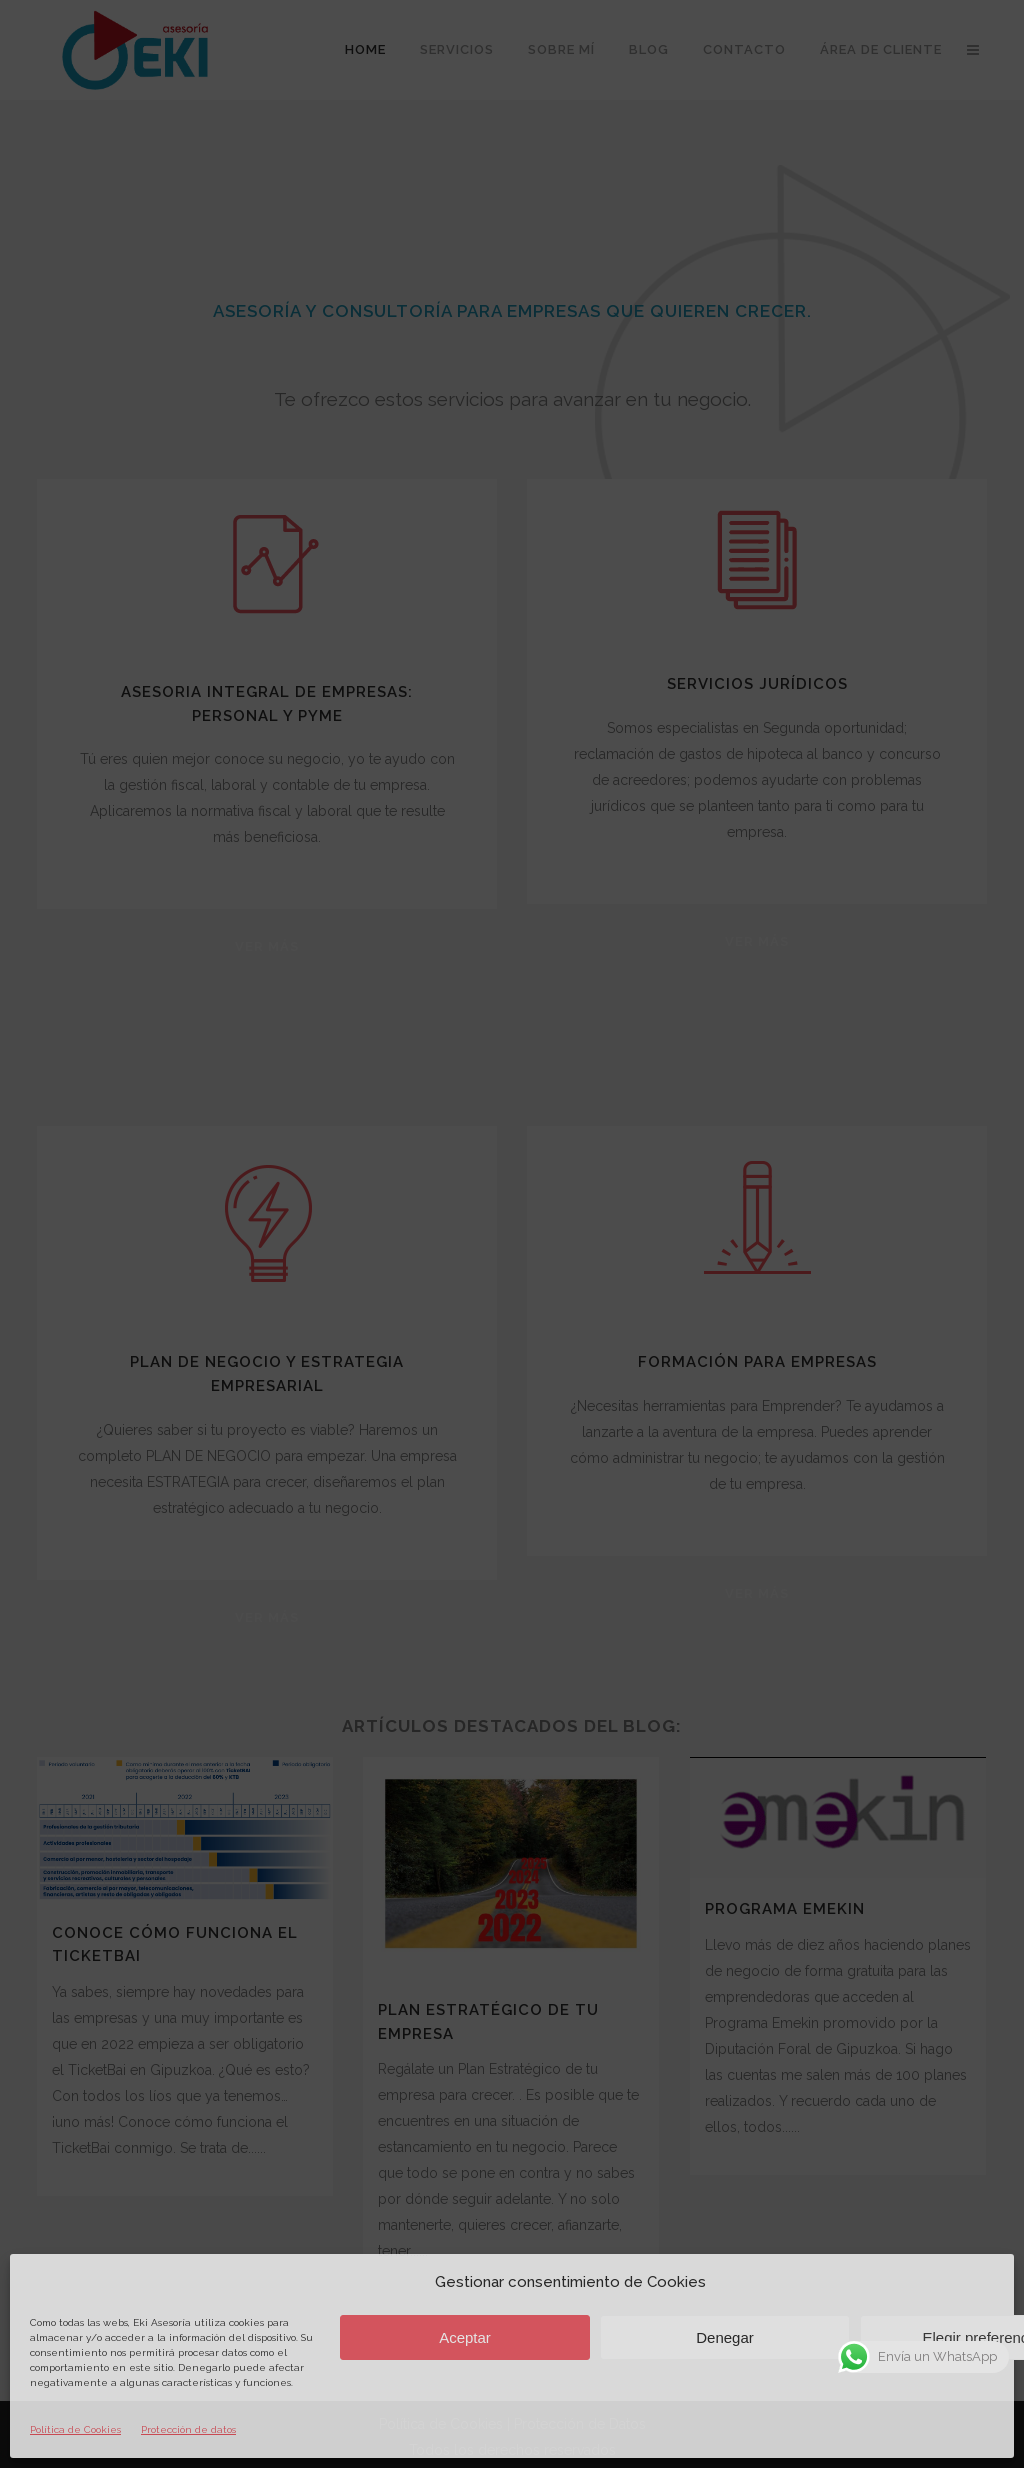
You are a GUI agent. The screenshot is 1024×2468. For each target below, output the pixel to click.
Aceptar (465, 2337)
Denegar (725, 2337)
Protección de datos (188, 2429)
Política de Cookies (75, 2429)
